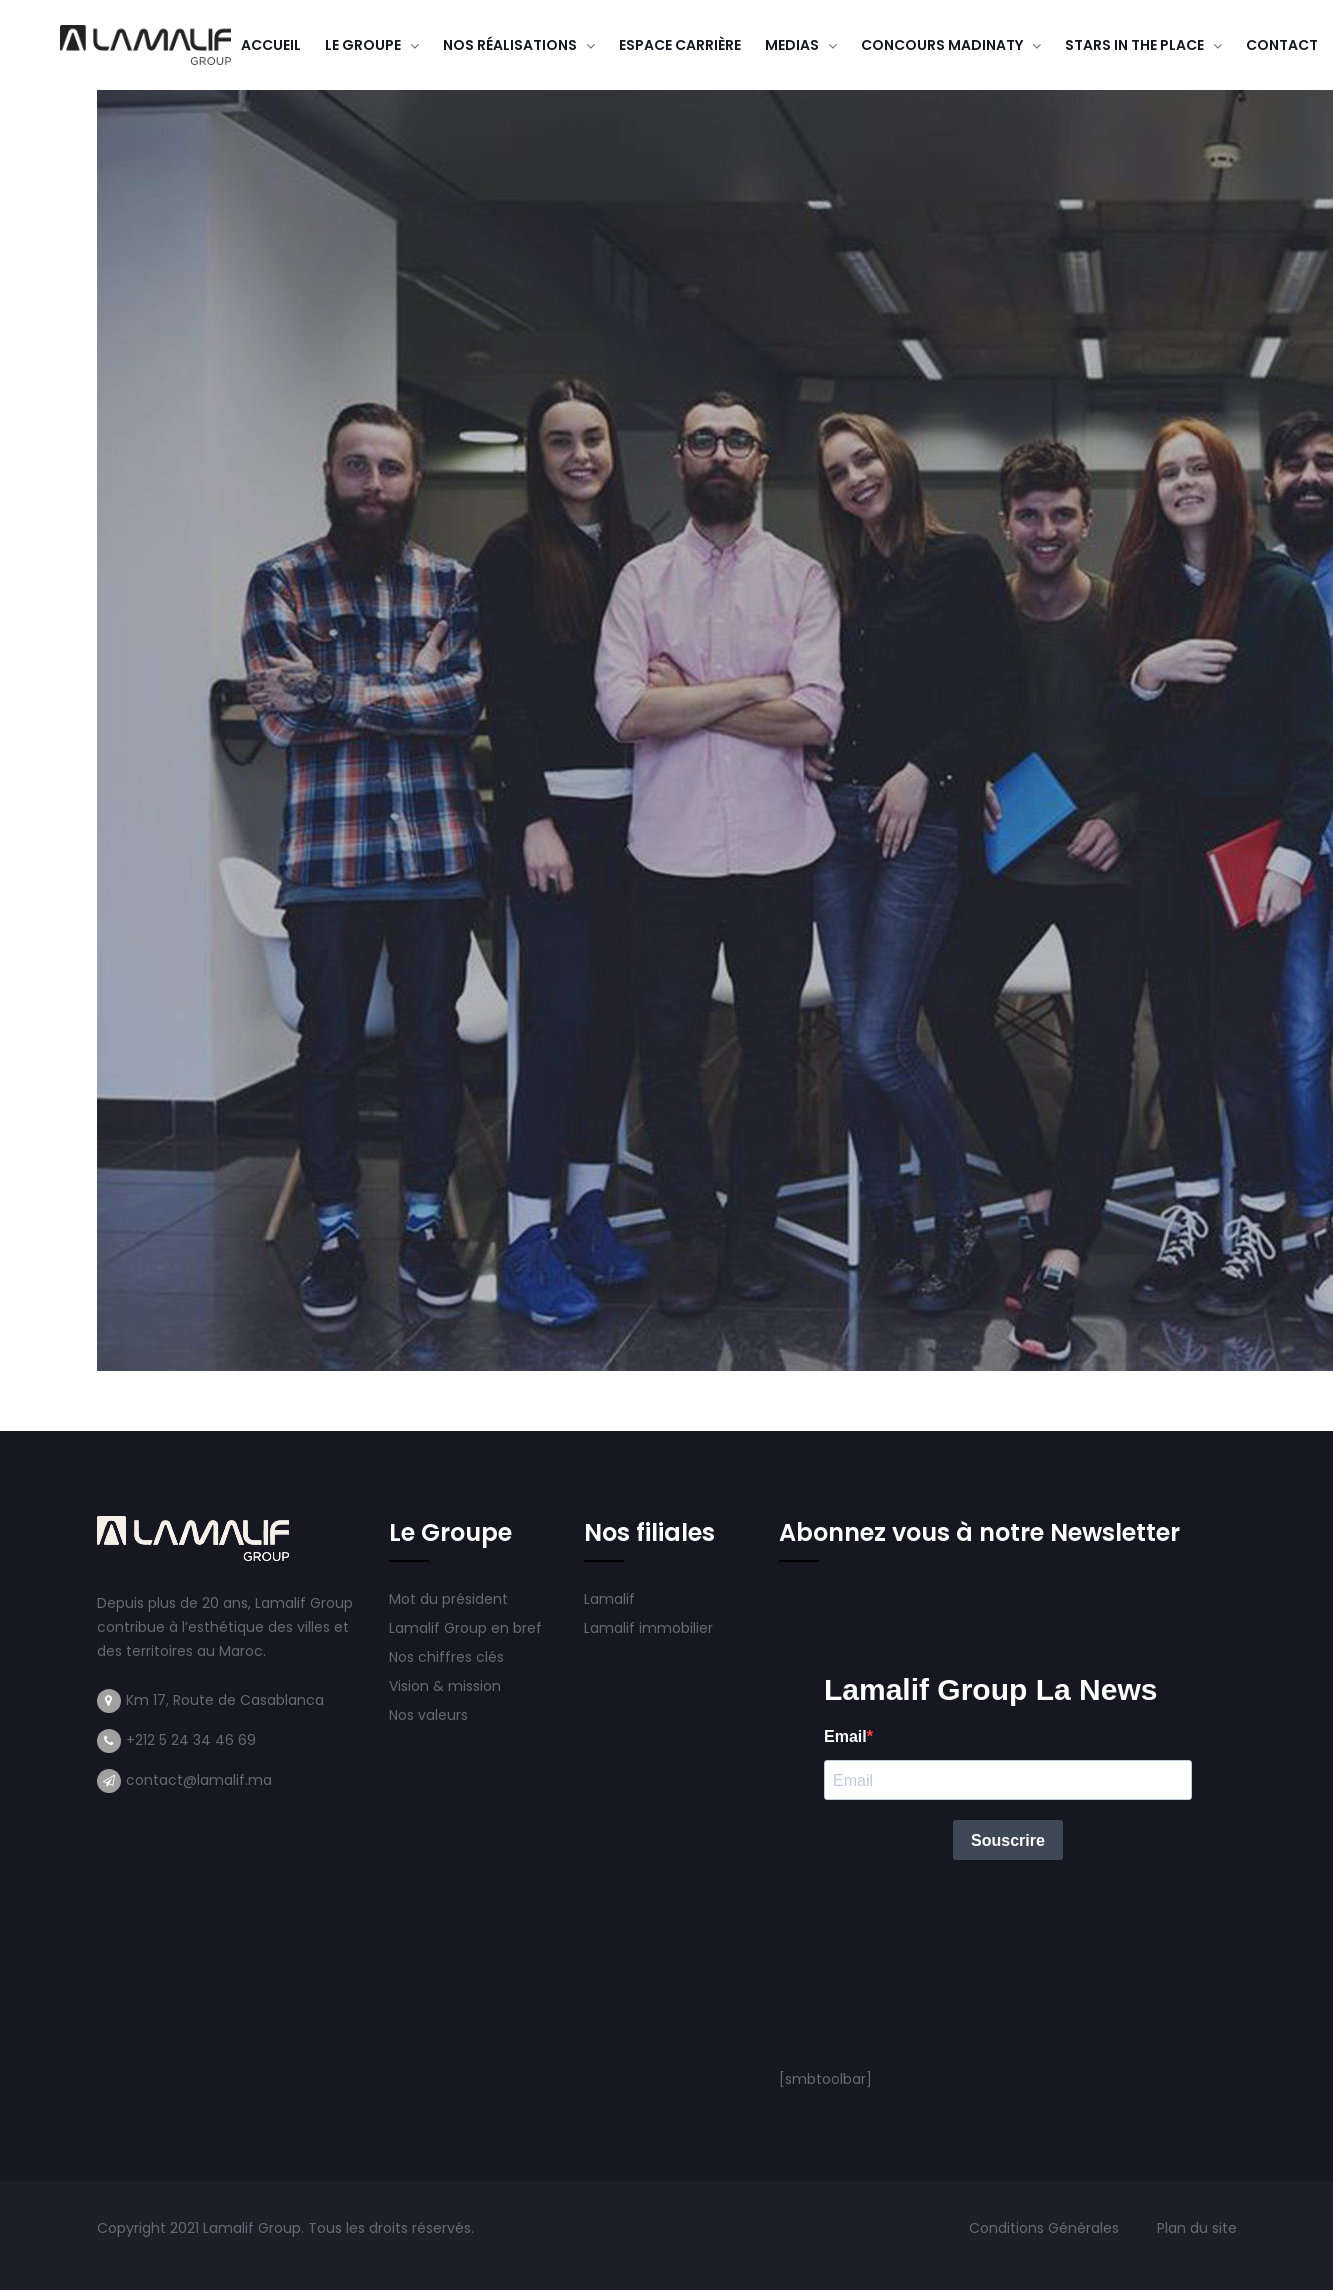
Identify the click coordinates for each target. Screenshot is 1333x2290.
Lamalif (609, 1599)
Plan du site (1197, 2228)
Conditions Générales (1046, 2228)
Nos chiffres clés (446, 1657)
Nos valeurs (430, 1715)
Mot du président (448, 1599)
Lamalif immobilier (648, 1628)
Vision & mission (447, 1686)
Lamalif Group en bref (465, 1628)
